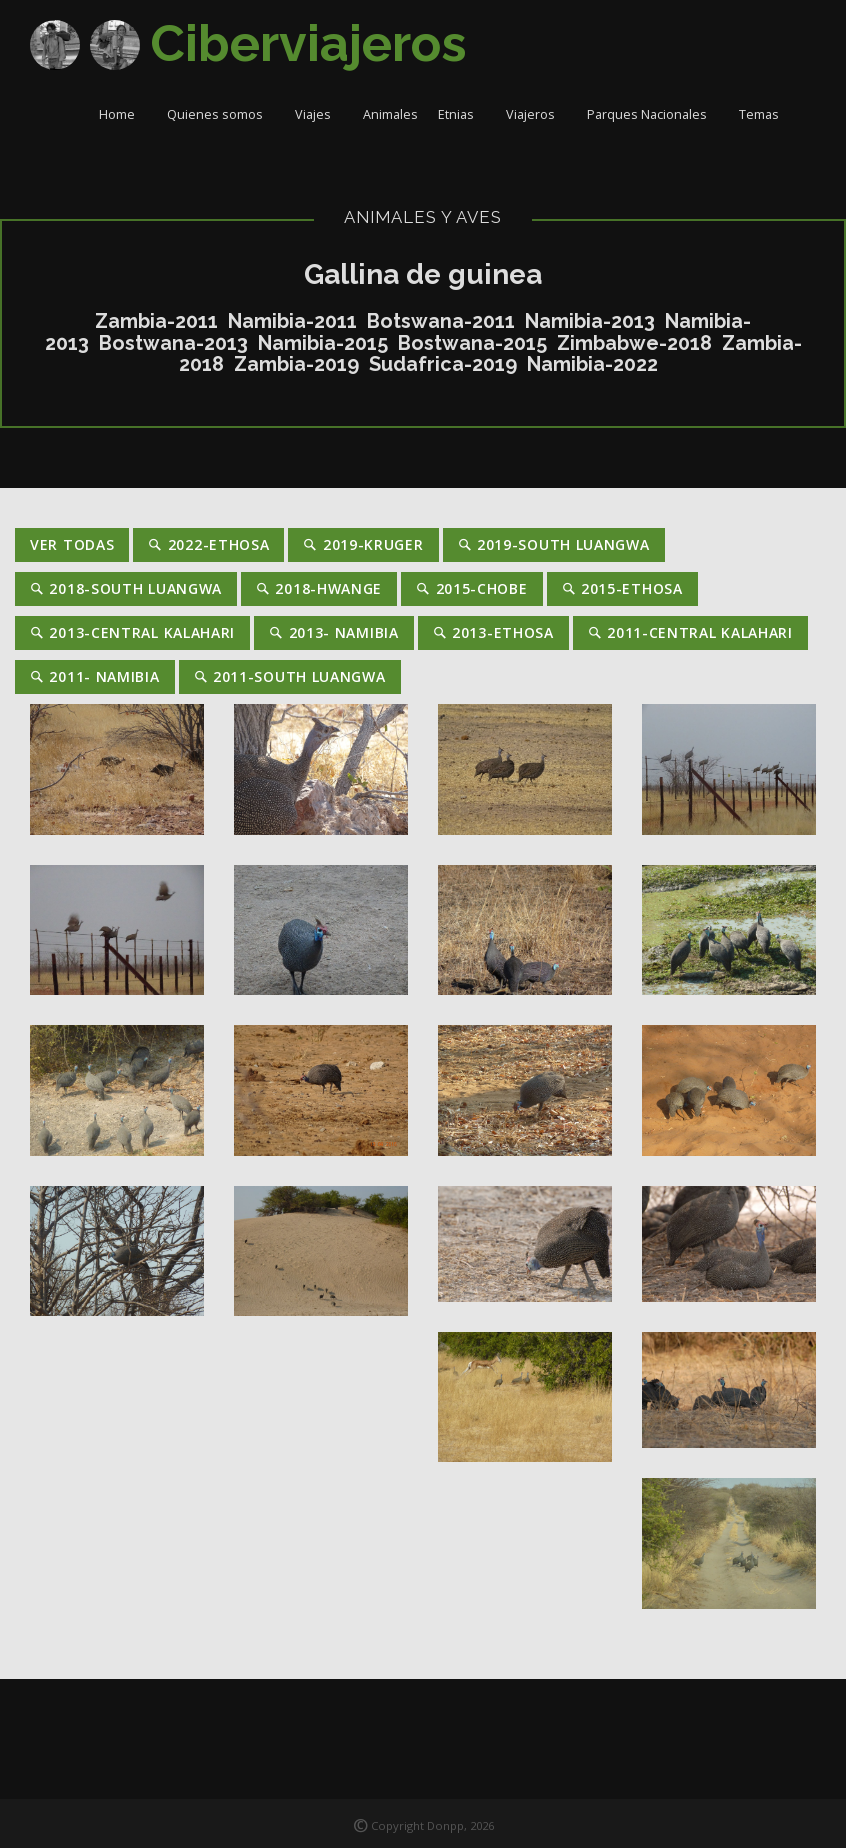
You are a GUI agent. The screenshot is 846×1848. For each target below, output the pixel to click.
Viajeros (536, 114)
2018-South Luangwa (126, 588)
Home (123, 114)
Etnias (462, 114)
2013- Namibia (334, 632)
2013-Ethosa (493, 632)
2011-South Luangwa (290, 676)
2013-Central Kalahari (132, 632)
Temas (765, 114)
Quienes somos (221, 114)
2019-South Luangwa (554, 544)
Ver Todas (72, 544)
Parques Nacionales (653, 114)
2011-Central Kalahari (690, 632)
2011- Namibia (95, 676)
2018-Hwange (319, 588)
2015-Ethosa (622, 588)
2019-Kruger (363, 544)
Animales (390, 114)
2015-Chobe (471, 588)
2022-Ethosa (208, 544)
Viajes (319, 114)
